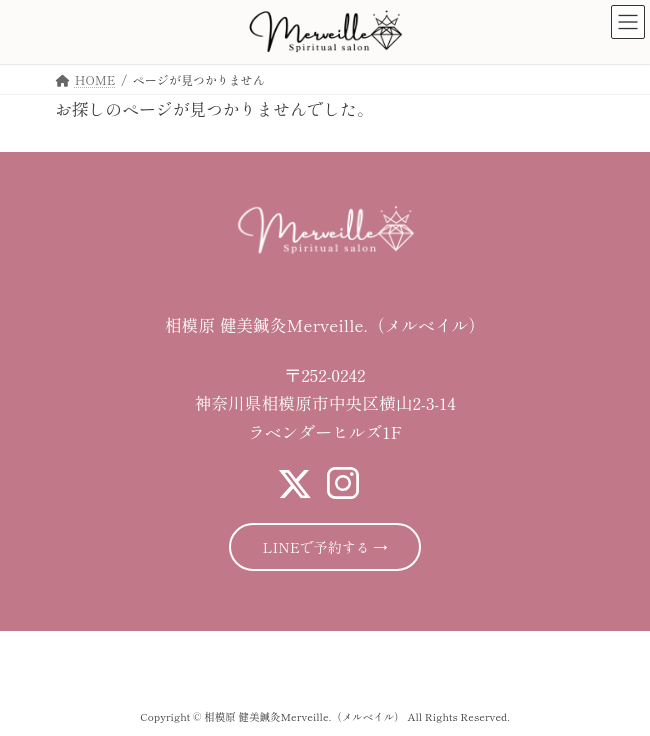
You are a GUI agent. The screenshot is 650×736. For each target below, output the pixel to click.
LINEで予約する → (325, 547)
